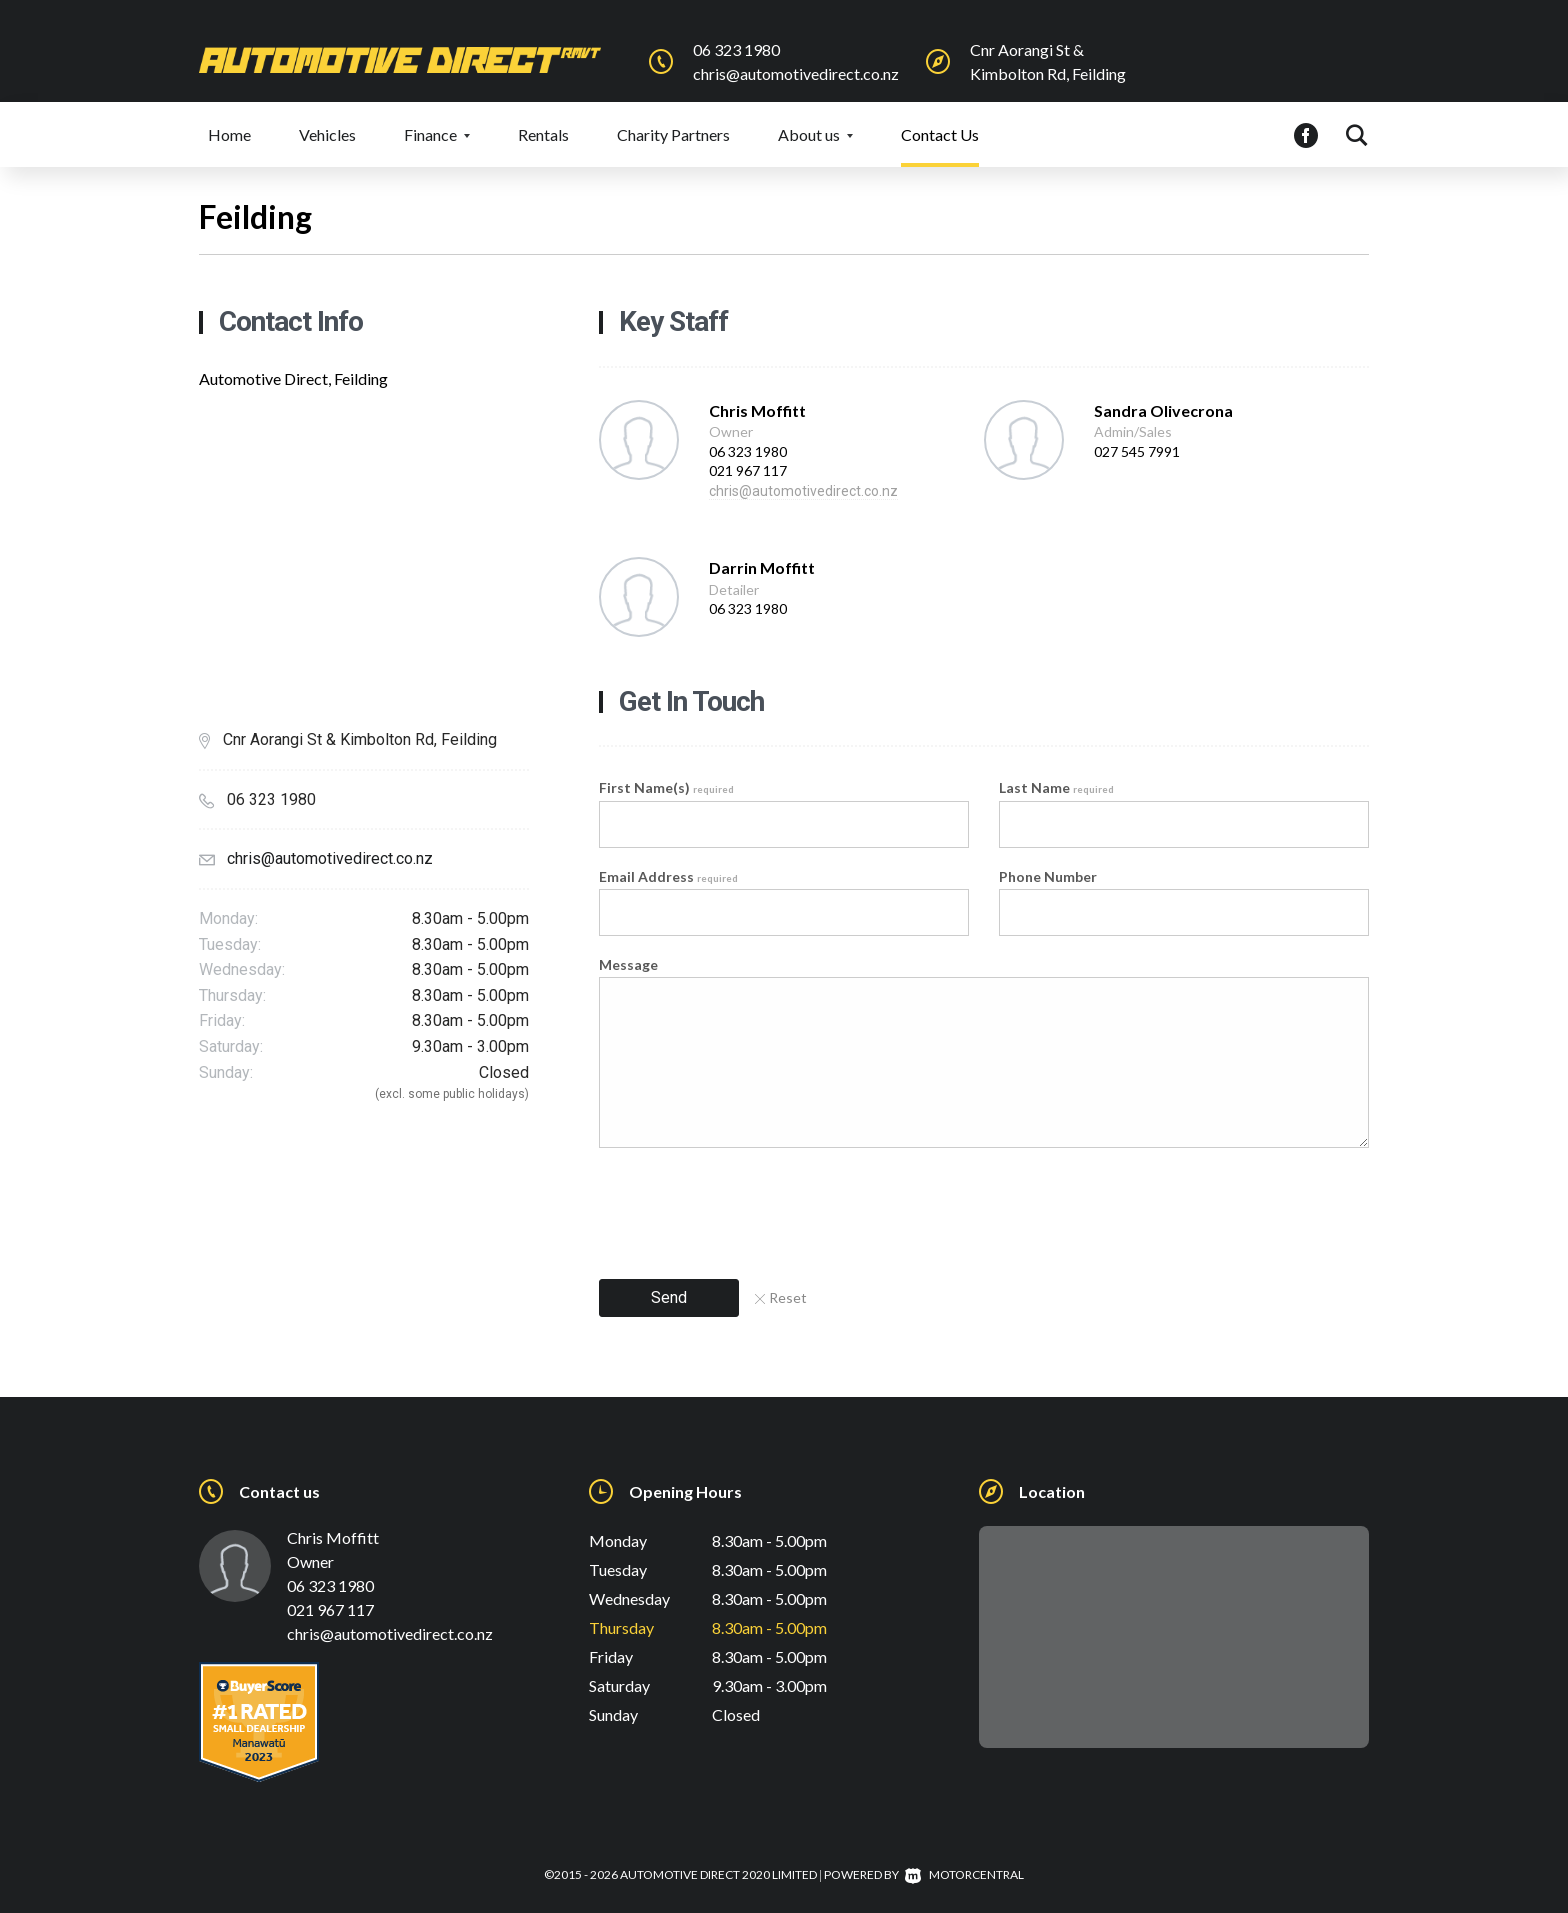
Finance (437, 134)
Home (229, 134)
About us (815, 134)
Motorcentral (964, 1874)
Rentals (543, 134)
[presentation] (751, 1207)
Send (669, 1297)
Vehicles (327, 134)
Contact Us (940, 134)
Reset (781, 1297)
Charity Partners (673, 134)
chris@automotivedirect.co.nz (796, 73)
